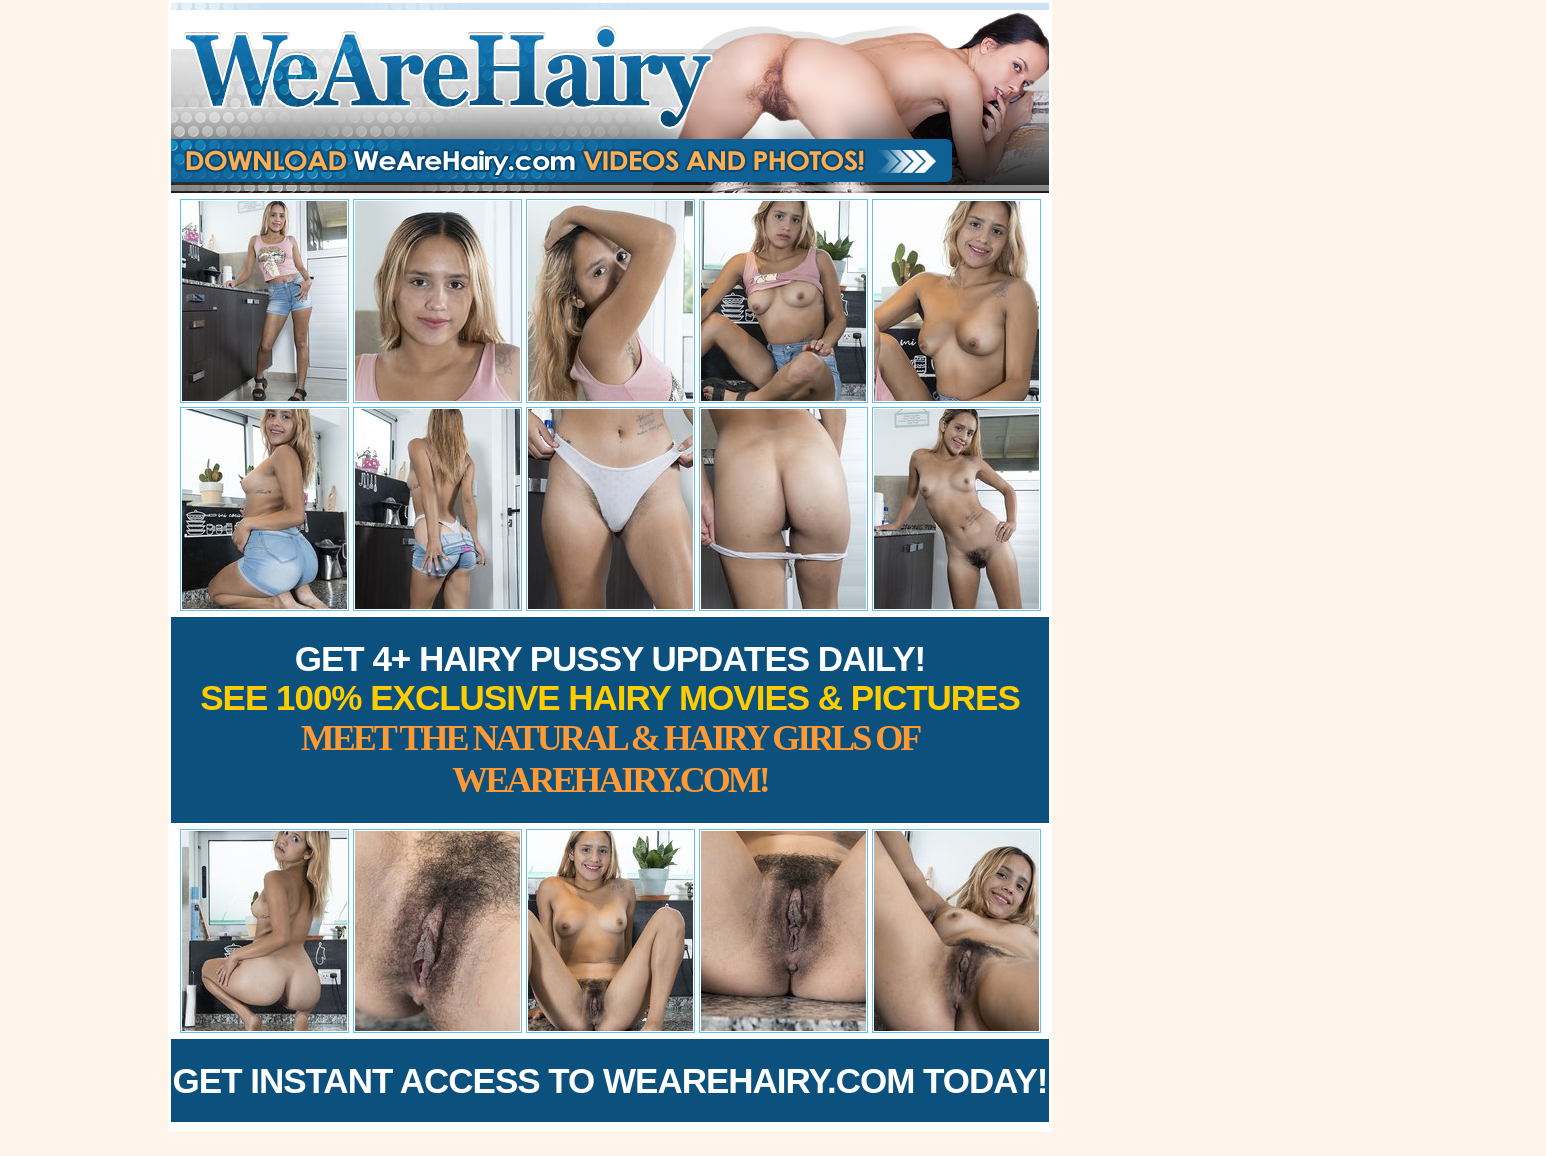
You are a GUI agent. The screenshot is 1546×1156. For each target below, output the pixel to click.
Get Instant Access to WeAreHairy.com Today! (610, 1080)
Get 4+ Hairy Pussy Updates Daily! (610, 719)
